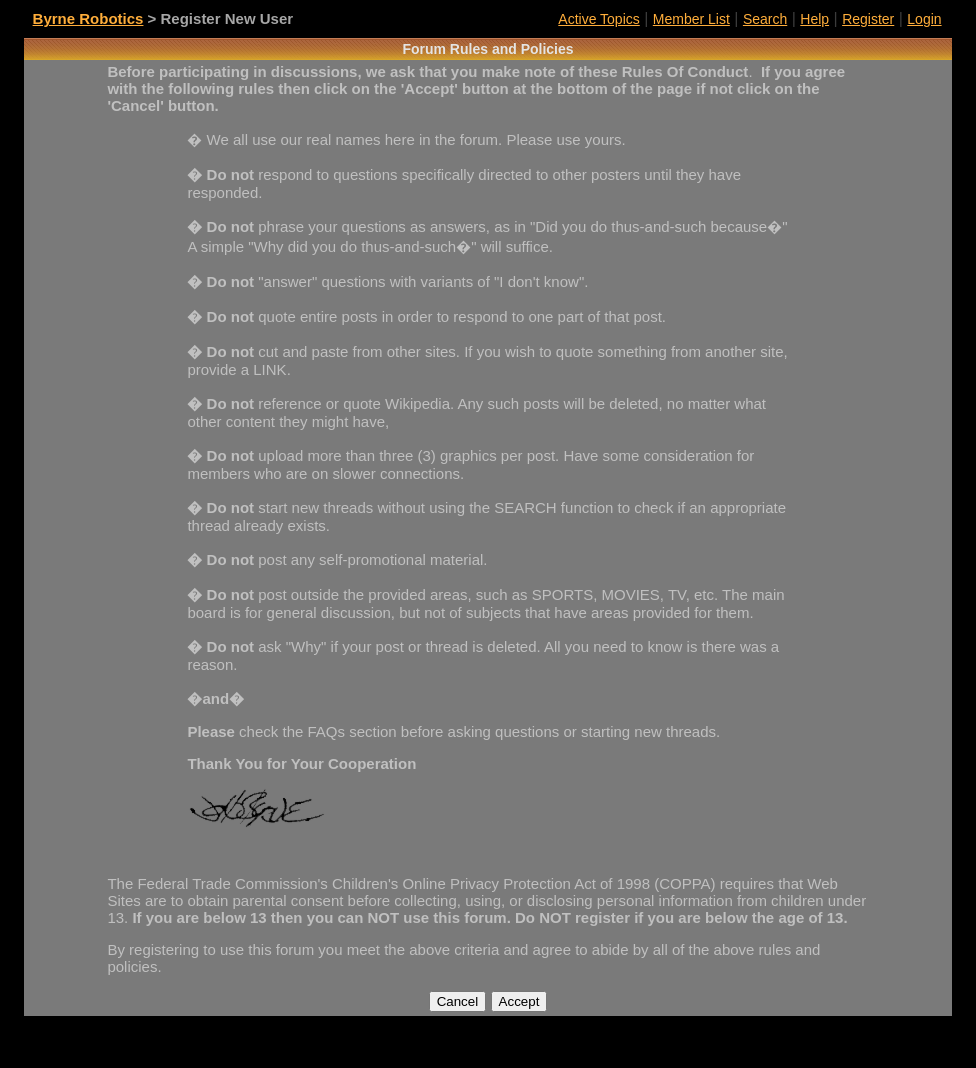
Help (814, 19)
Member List (691, 19)
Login (924, 19)
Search (765, 19)
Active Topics (598, 19)
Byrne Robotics (88, 18)
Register (868, 19)
